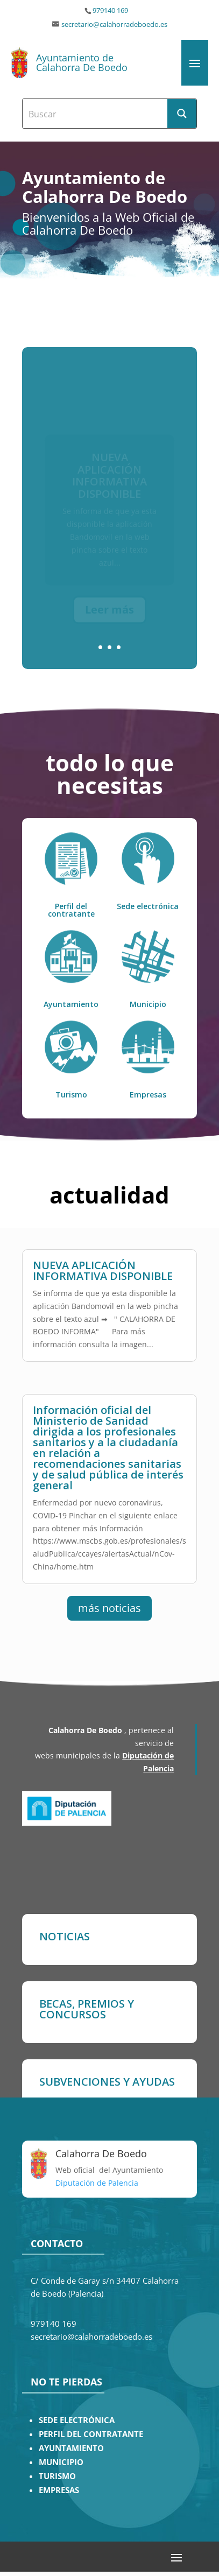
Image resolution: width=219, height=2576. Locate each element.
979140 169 (110, 10)
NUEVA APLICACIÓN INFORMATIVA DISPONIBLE (103, 1270)
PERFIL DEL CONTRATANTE (91, 2434)
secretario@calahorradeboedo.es (114, 24)
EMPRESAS (59, 2490)
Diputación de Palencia (96, 2183)
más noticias (109, 1608)
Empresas (148, 1094)
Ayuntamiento (71, 1004)
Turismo (71, 1094)
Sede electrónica (148, 906)
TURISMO (57, 2476)
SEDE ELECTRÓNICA (77, 2420)
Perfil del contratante (71, 910)
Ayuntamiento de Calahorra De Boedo (82, 62)
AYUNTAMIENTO (71, 2448)
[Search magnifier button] (181, 113)
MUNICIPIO (61, 2462)
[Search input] (96, 113)
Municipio (148, 1004)
